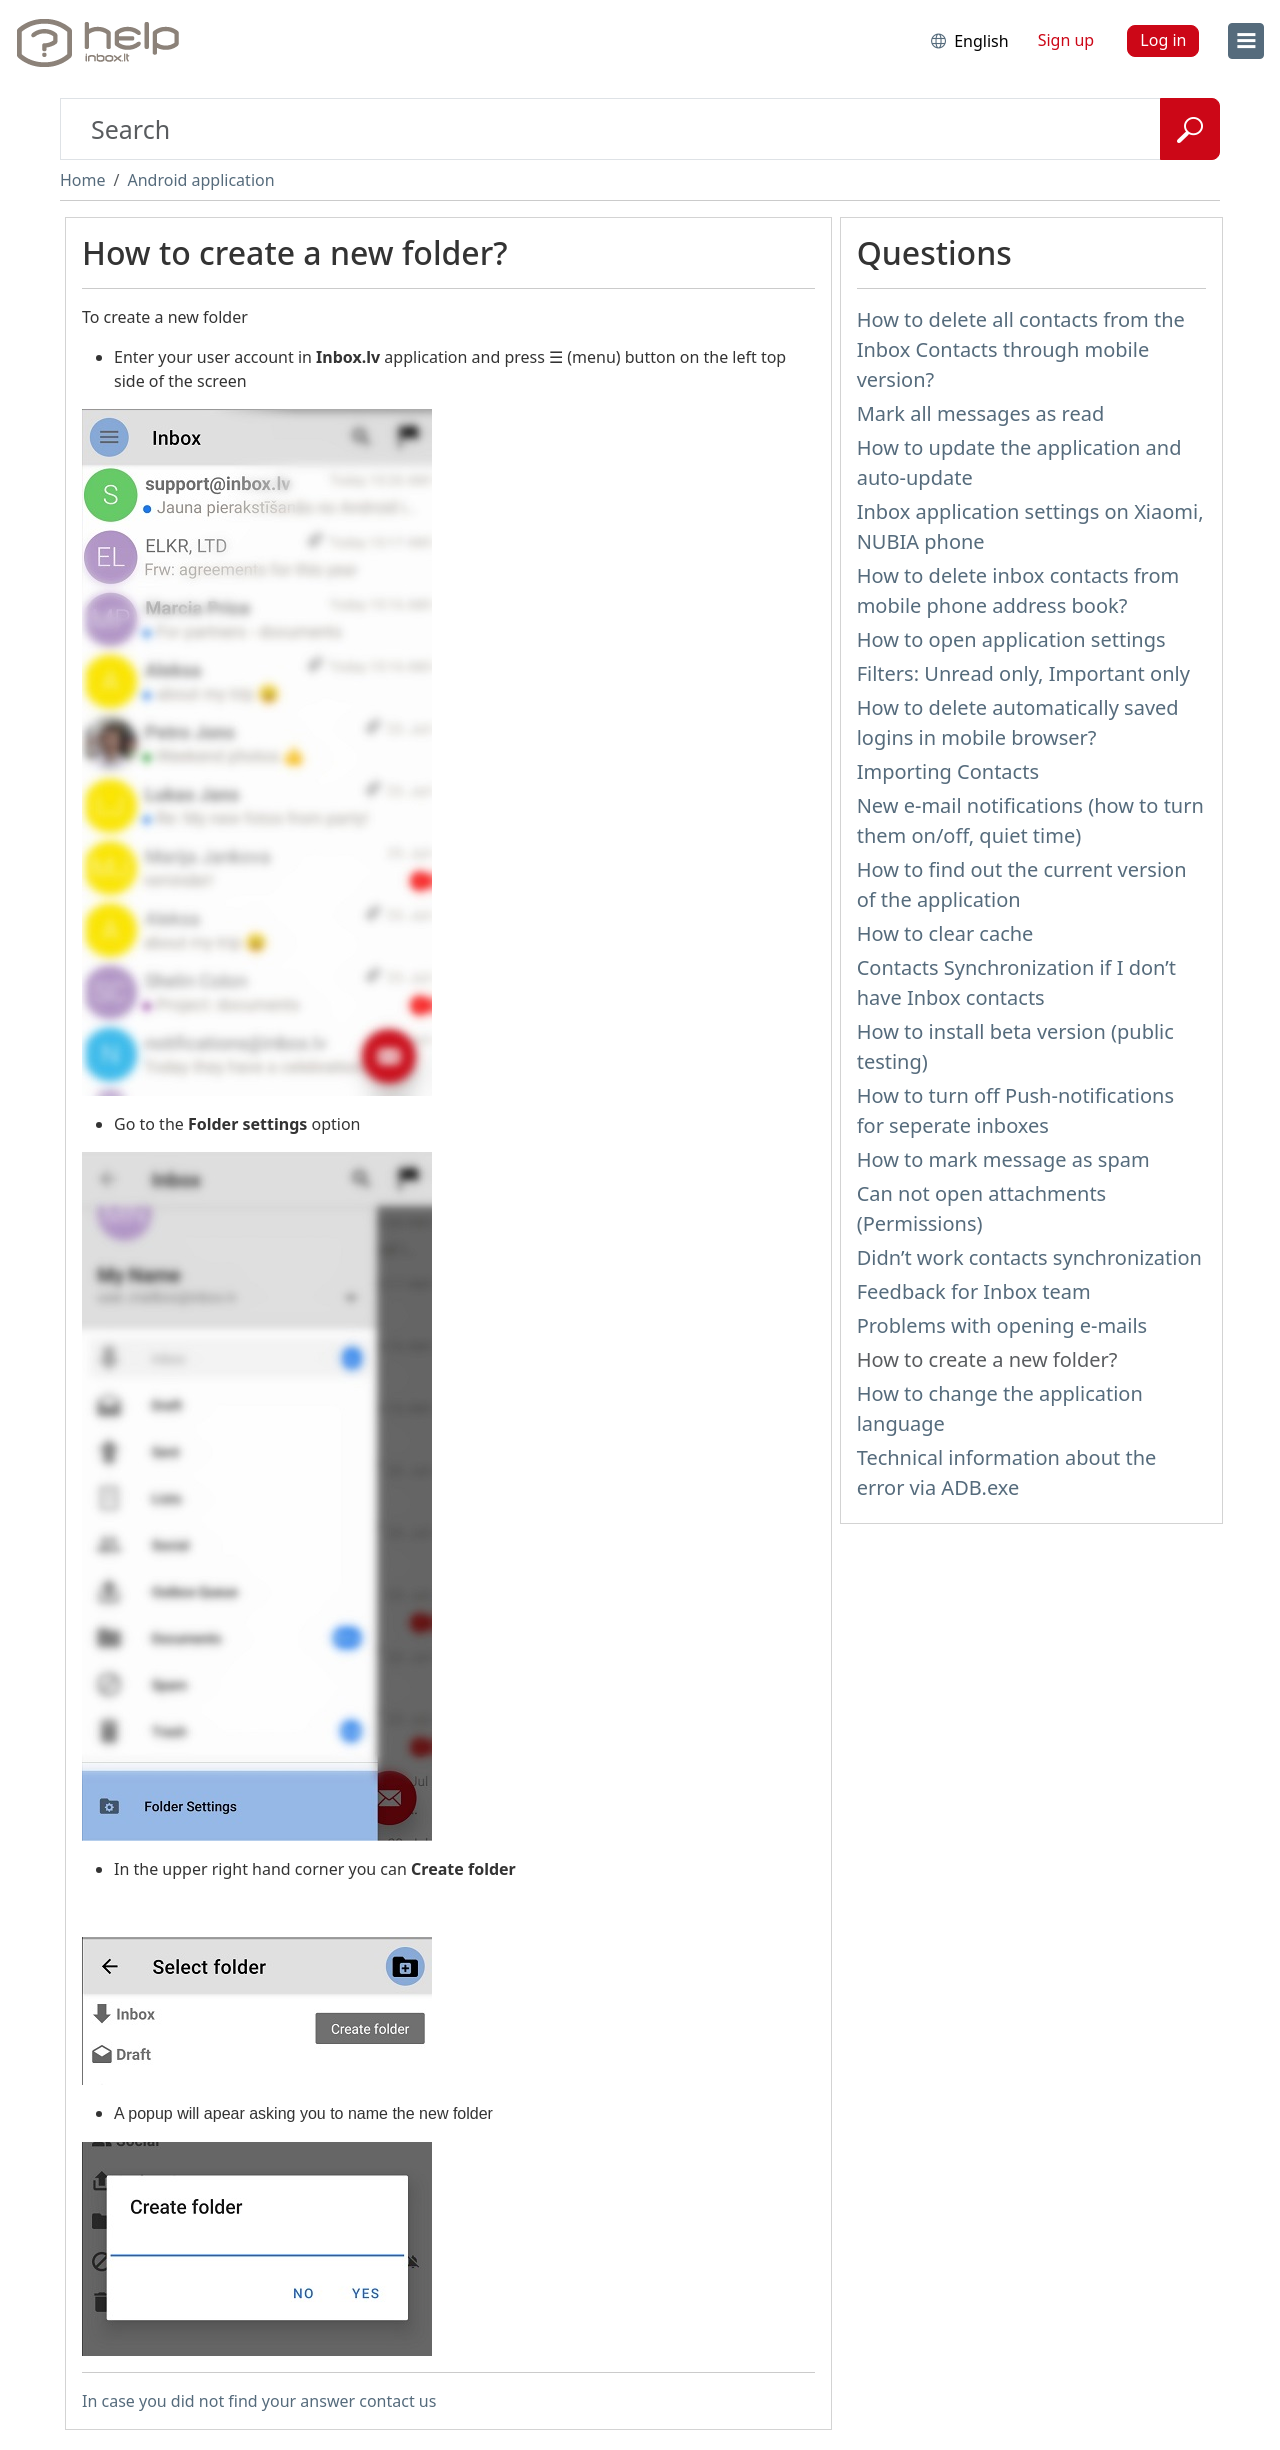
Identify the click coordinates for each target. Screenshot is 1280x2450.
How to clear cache (945, 933)
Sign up (1066, 40)
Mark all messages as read (981, 413)
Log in (1163, 40)
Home (83, 180)
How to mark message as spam (1003, 1159)
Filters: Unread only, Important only (1023, 673)
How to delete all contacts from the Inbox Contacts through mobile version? (1021, 349)
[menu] (1246, 41)
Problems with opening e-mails (1002, 1325)
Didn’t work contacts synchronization (1029, 1257)
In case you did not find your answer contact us (259, 2401)
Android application (200, 180)
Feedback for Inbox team (974, 1291)
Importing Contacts (948, 771)
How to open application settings (1011, 639)
